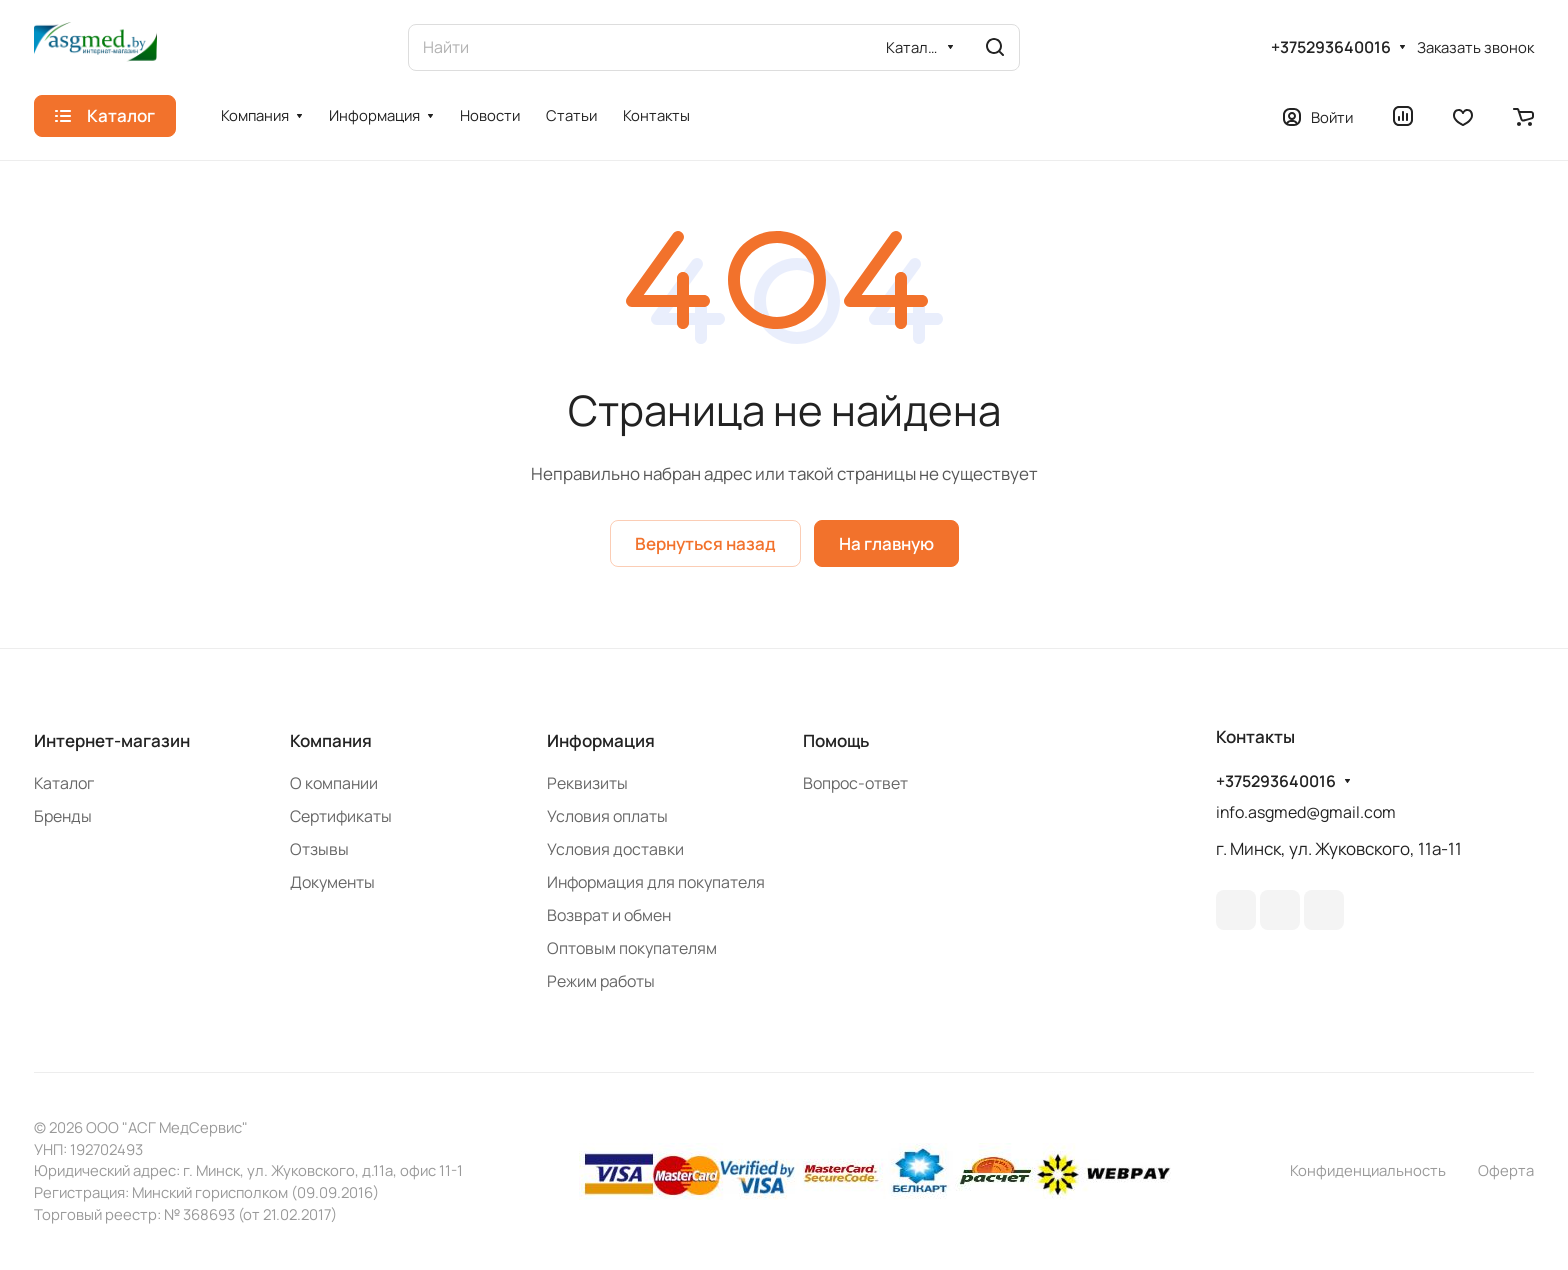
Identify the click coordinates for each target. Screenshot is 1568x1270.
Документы (332, 882)
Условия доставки (615, 849)
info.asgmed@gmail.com (1306, 812)
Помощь (836, 740)
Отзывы (319, 849)
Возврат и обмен (609, 915)
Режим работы (601, 981)
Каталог (64, 783)
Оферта (1506, 1170)
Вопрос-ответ (855, 783)
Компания (331, 740)
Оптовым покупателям (632, 948)
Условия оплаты (607, 816)
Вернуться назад (705, 543)
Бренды (63, 816)
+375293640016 (1331, 47)
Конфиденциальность (1368, 1170)
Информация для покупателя (656, 882)
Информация (601, 740)
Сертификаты (341, 816)
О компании (334, 783)
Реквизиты (587, 783)
